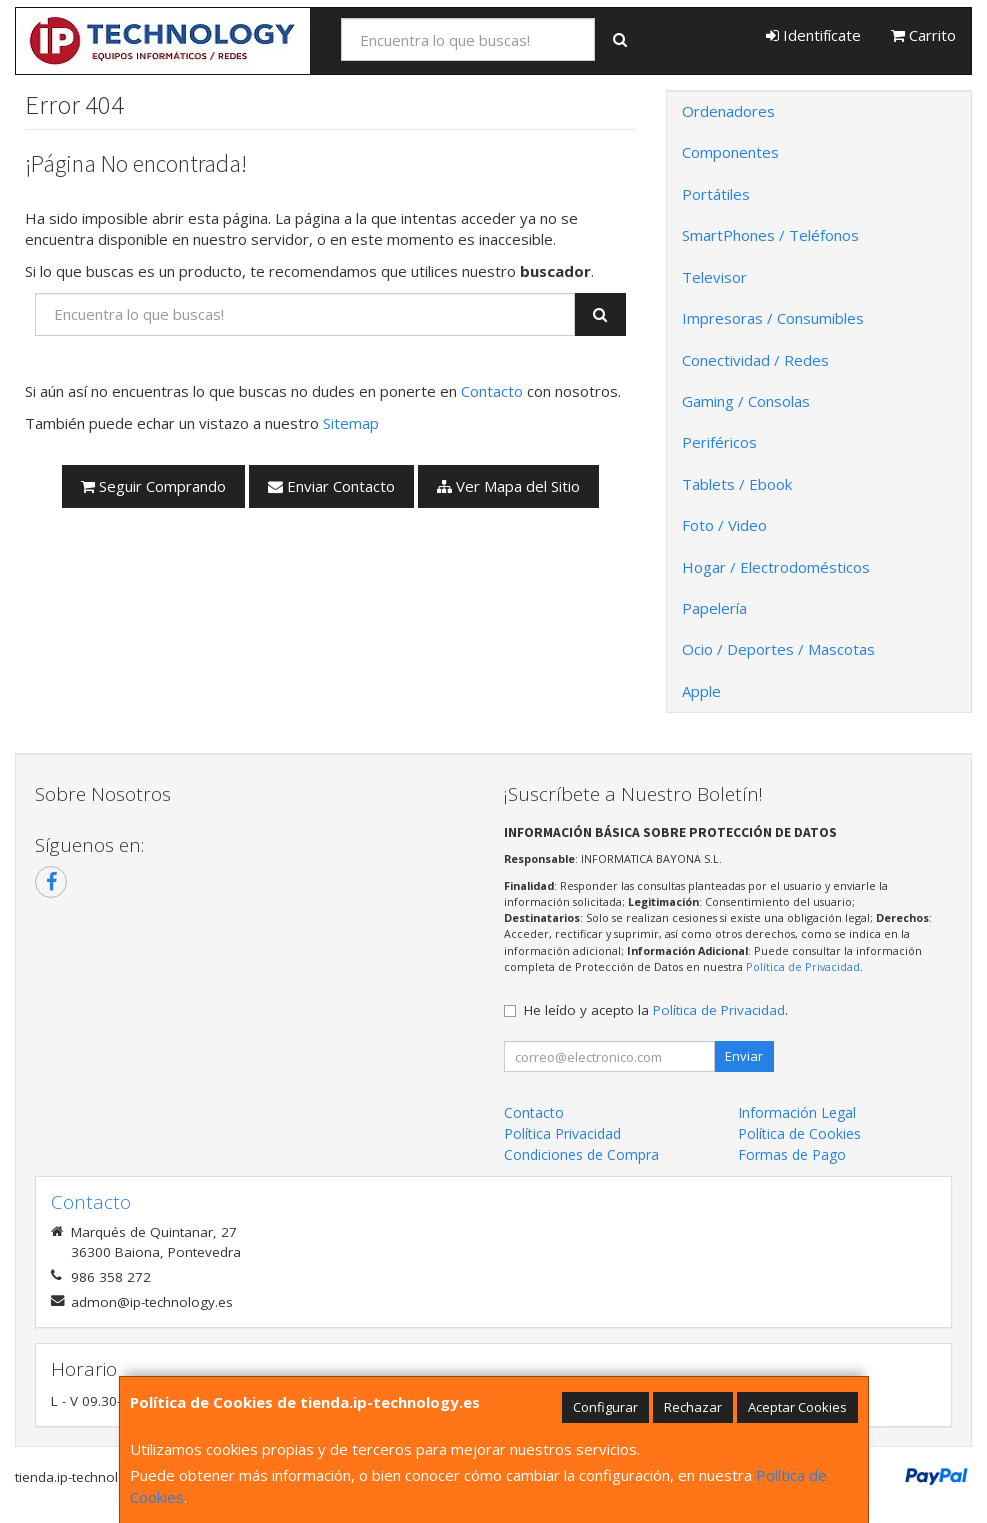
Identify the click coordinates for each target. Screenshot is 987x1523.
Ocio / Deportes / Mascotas (778, 649)
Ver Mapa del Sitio (508, 486)
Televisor (714, 277)
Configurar (605, 1407)
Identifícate (813, 35)
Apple (701, 691)
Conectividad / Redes (755, 360)
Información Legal (797, 1112)
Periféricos (719, 442)
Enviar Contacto (331, 486)
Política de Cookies (799, 1133)
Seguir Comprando (153, 486)
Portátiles (716, 194)
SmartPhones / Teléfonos (770, 235)
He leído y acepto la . (656, 1010)
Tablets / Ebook (737, 484)
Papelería (714, 608)
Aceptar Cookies (797, 1407)
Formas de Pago (792, 1154)
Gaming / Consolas (746, 401)
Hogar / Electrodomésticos (776, 567)
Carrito (923, 35)
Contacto (492, 391)
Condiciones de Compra (581, 1154)
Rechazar (693, 1407)
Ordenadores (728, 111)
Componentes (730, 152)
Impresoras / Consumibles (773, 318)
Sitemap (351, 423)
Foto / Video (724, 525)
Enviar (744, 1056)
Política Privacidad (562, 1133)
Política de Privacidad (803, 966)
